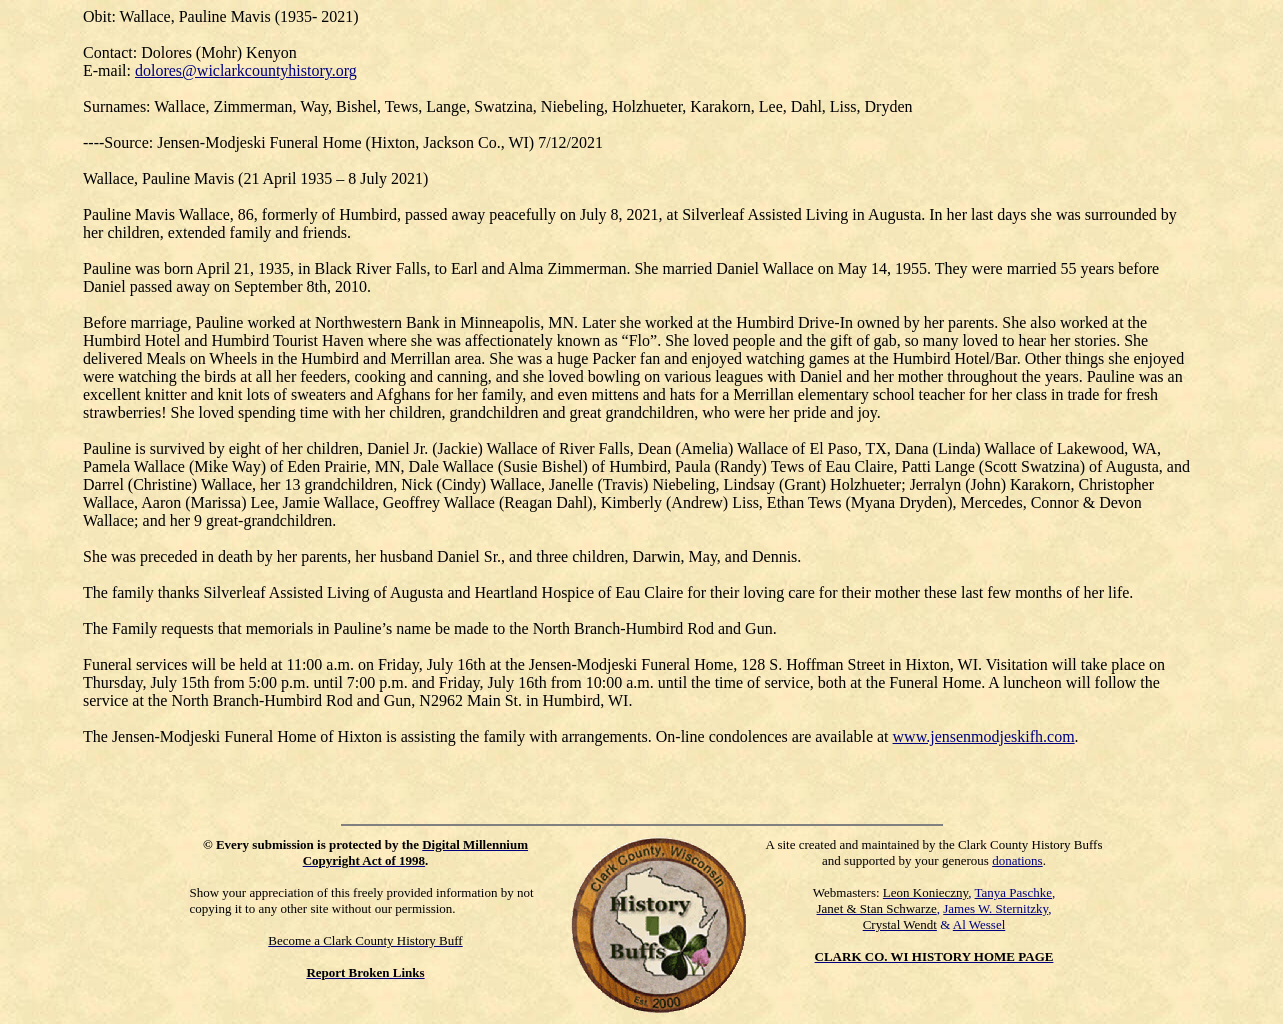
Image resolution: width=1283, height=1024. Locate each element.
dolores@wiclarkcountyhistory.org (246, 70)
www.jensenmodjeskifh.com (984, 736)
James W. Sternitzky (995, 908)
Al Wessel (979, 924)
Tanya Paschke (1013, 892)
